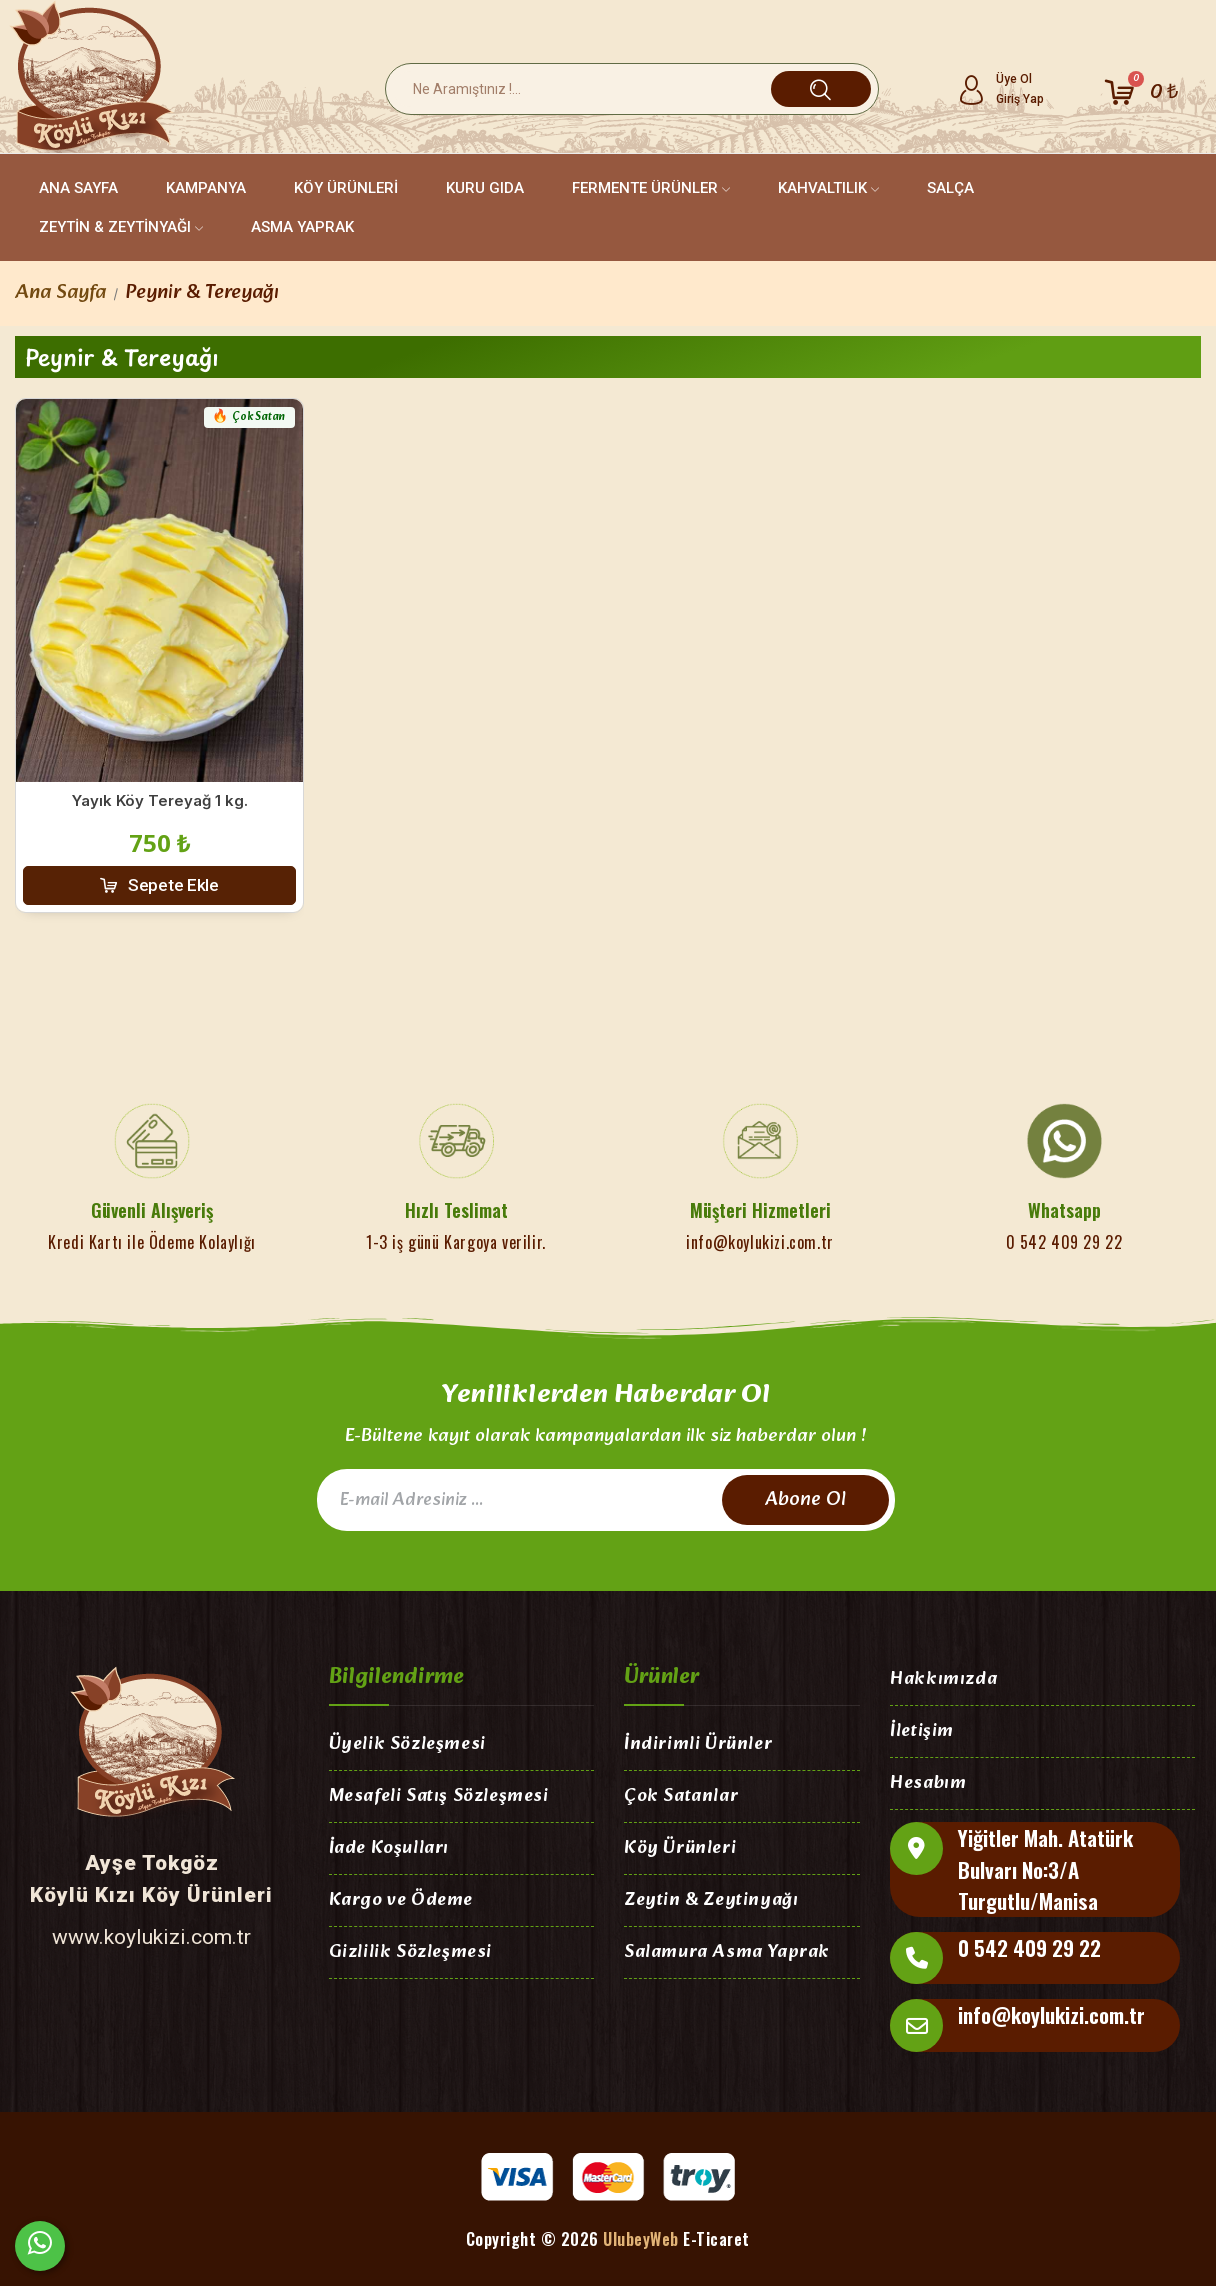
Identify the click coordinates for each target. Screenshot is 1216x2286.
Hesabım (928, 1784)
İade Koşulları (389, 1849)
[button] (159, 885)
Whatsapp (1064, 1210)
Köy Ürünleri (680, 1849)
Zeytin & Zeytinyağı (711, 1901)
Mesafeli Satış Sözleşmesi (439, 1797)
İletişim (922, 1732)
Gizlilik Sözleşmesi (410, 1953)
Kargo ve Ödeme (401, 1901)
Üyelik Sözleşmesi (407, 1745)
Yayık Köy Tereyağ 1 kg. (160, 800)
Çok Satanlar (681, 1797)
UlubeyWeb (641, 2239)
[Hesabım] (1000, 89)
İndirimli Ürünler (698, 1745)
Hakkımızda (943, 1680)
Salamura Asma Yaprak (727, 1953)
